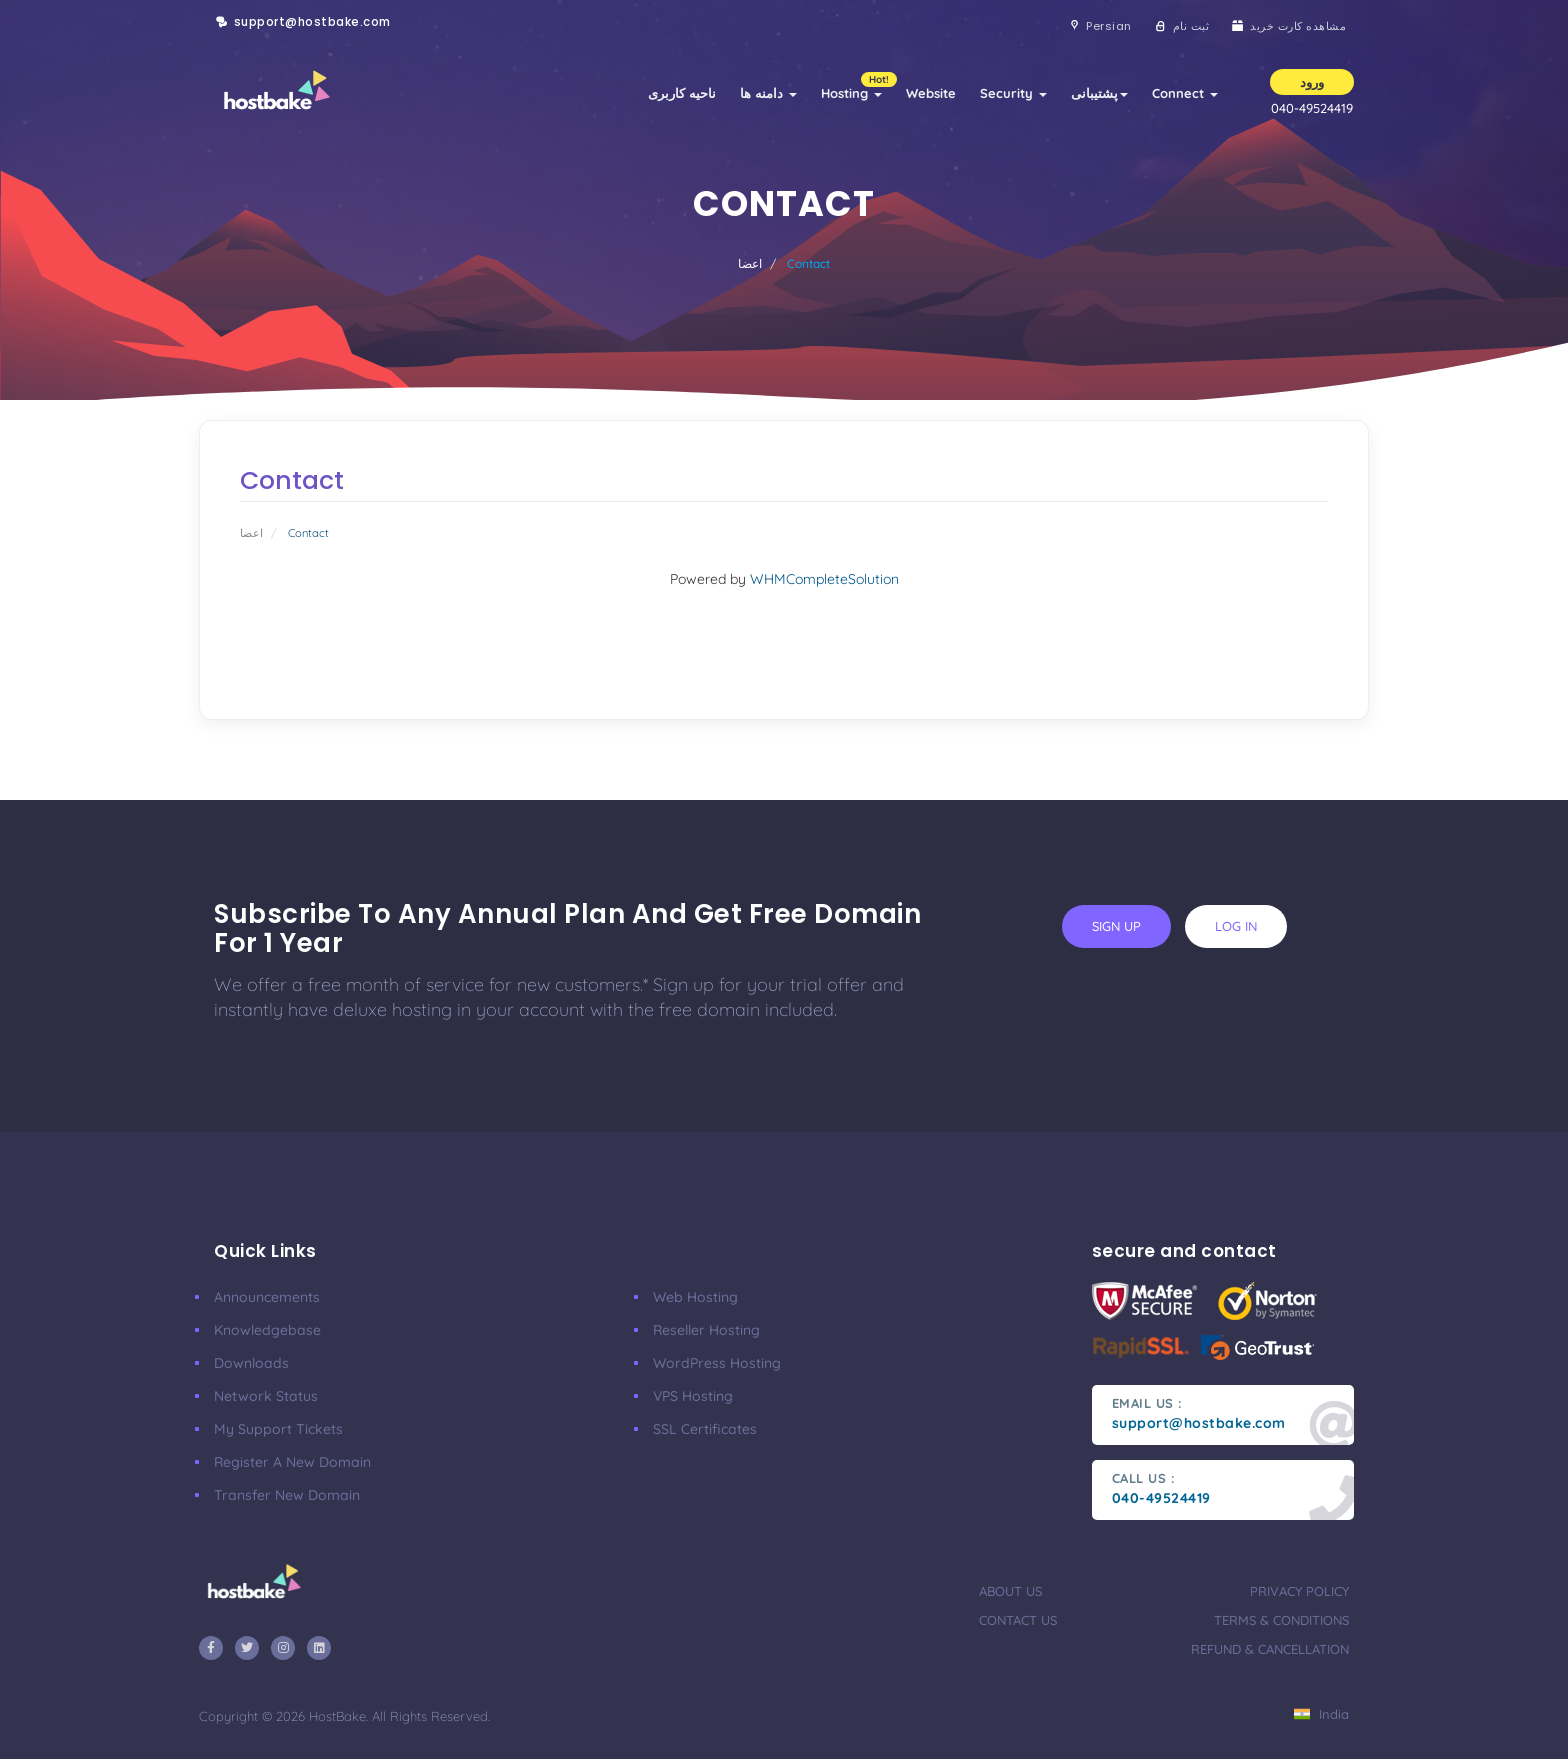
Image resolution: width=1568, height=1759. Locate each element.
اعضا (750, 263)
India (1321, 1714)
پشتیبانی (1099, 93)
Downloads (251, 1363)
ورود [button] (1312, 82)
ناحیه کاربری (682, 93)
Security (1013, 93)
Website (931, 93)
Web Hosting (695, 1297)
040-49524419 (1312, 108)
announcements (267, 1297)
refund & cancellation (1270, 1649)
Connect (1185, 93)
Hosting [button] (857, 86)
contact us (1018, 1620)
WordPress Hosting (717, 1363)
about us (1010, 1591)
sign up (1116, 926)
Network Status (266, 1396)
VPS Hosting (693, 1396)
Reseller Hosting (706, 1330)
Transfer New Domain (287, 1495)
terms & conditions (1281, 1620)
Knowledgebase (267, 1330)
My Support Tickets (278, 1429)
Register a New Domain (292, 1462)
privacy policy (1299, 1591)
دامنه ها (768, 93)
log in (1236, 926)
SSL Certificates (705, 1429)
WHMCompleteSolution (824, 579)
